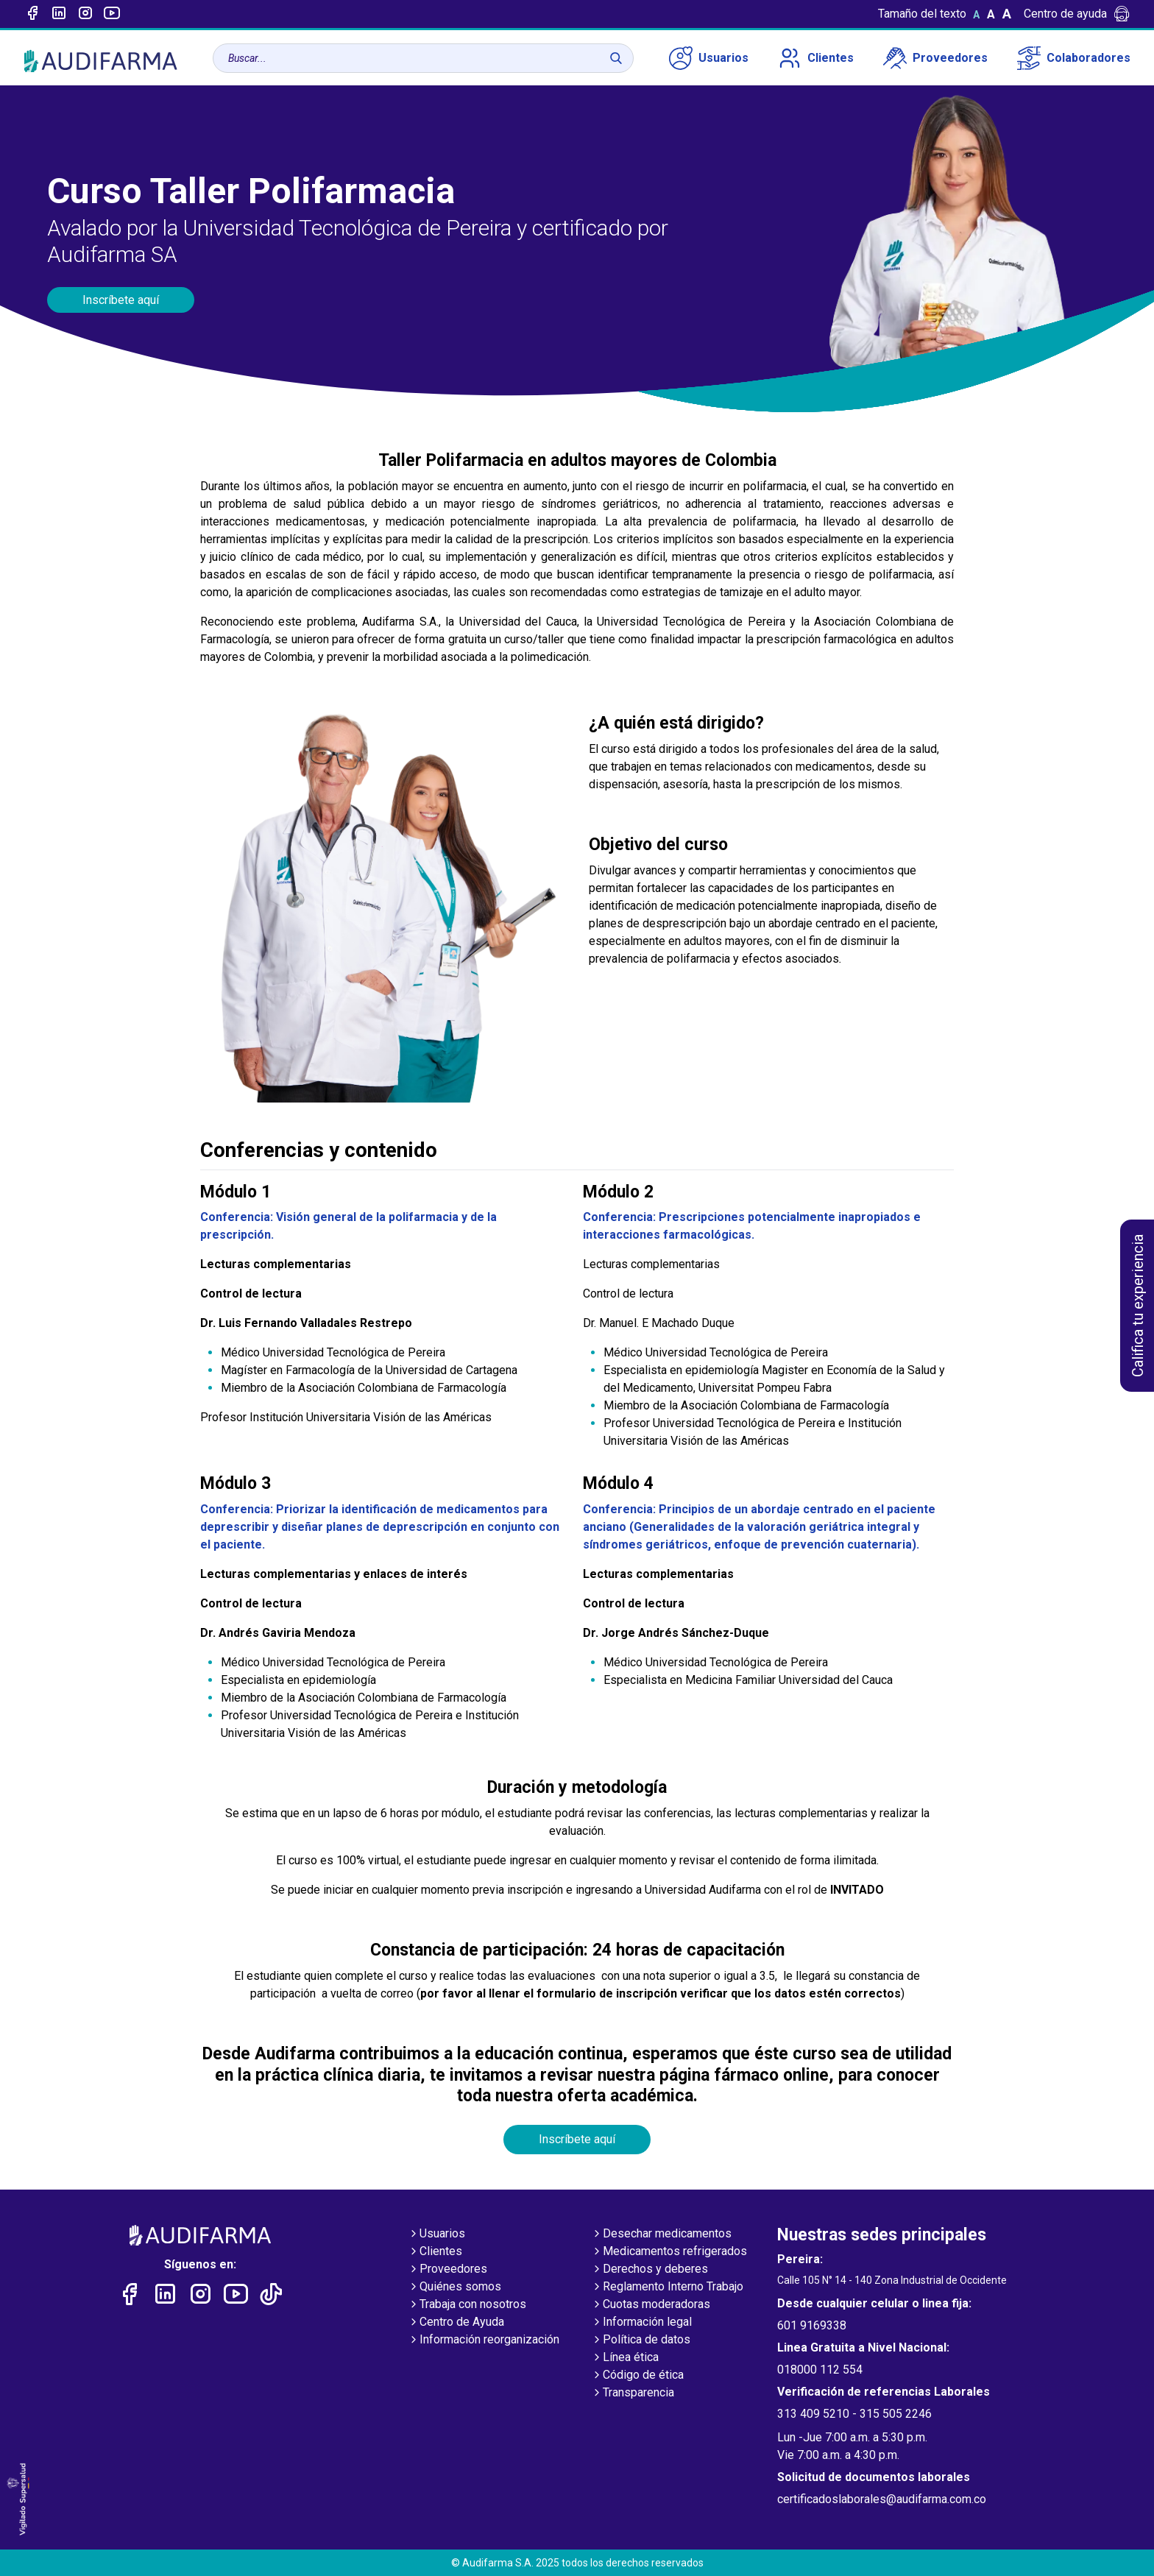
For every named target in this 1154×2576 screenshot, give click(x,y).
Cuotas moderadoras (650, 2305)
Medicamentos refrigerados (669, 2252)
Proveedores (935, 58)
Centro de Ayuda (456, 2323)
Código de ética (637, 2376)
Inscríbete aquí (120, 300)
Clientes (816, 58)
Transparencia (632, 2393)
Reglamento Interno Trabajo (667, 2287)
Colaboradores (1073, 58)
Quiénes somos (454, 2287)
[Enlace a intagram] (85, 14)
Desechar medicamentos (661, 2234)
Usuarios (708, 58)
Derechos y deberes (649, 2270)
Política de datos (640, 2340)
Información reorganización (483, 2340)
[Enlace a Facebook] (32, 14)
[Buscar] (616, 58)
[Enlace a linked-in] (59, 14)
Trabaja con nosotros (467, 2305)
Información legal (641, 2323)
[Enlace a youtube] (112, 14)
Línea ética (625, 2358)
